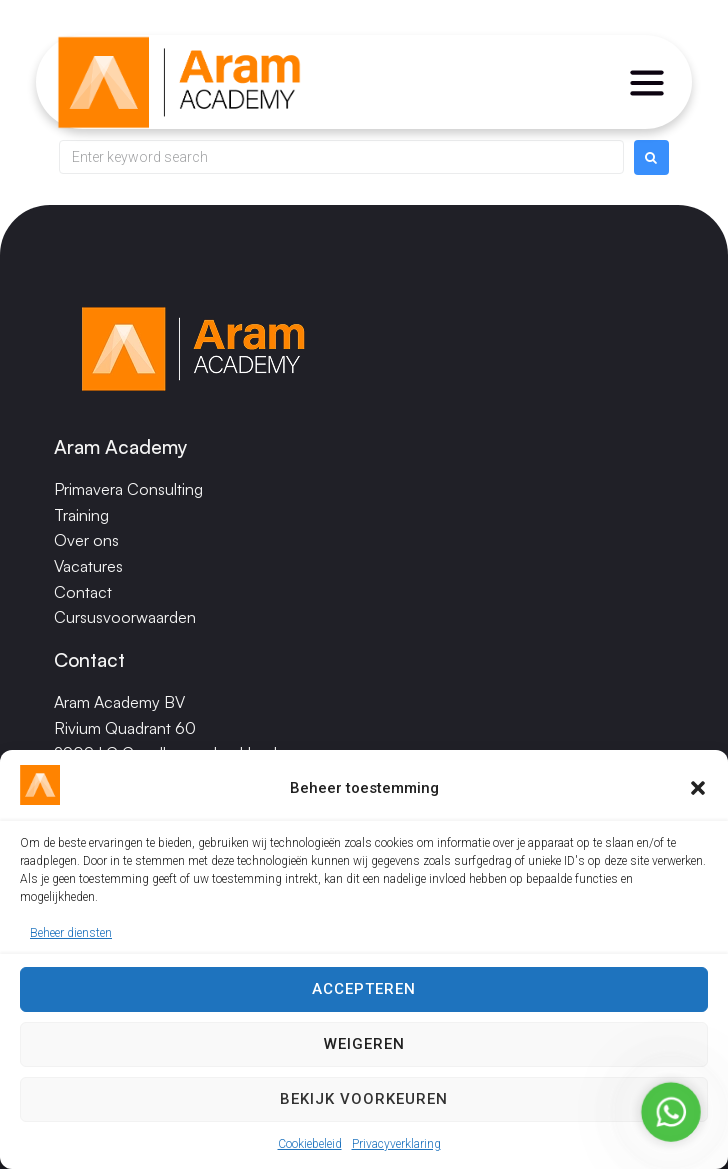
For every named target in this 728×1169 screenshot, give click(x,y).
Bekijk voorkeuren (364, 1099)
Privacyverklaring (396, 1144)
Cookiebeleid (310, 1144)
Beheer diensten (71, 933)
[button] (698, 788)
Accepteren (364, 989)
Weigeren (364, 1044)
